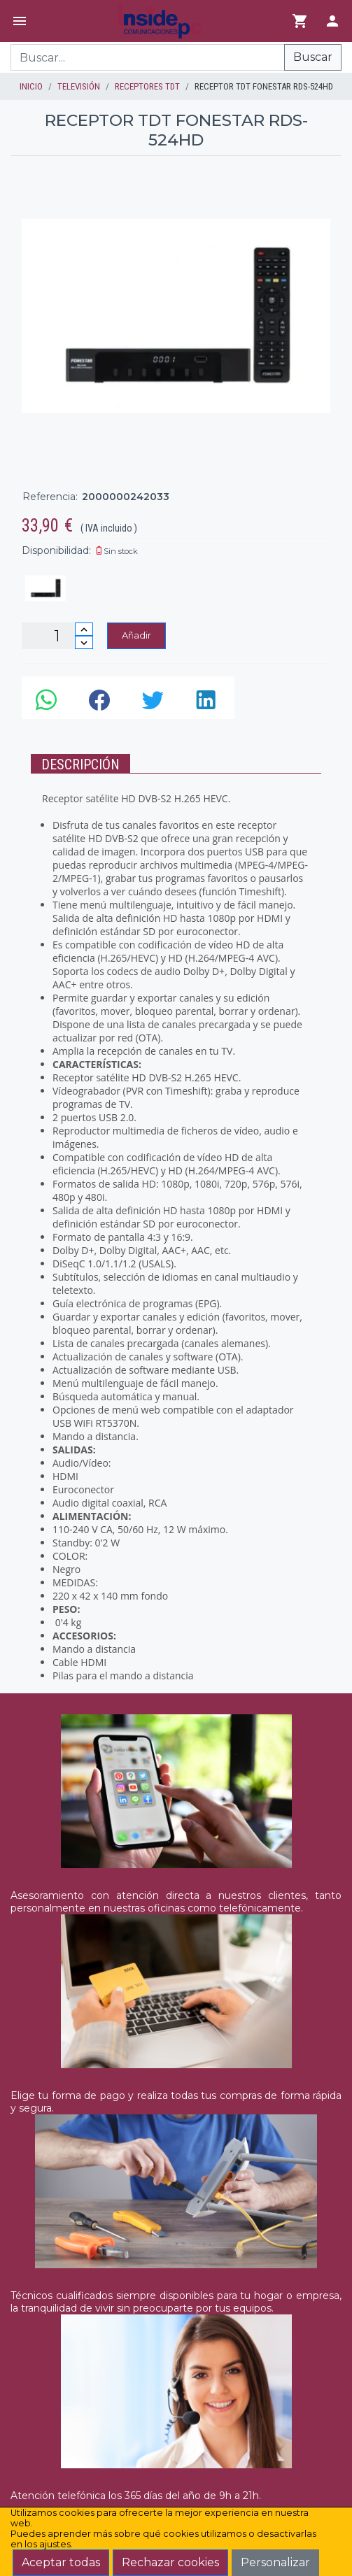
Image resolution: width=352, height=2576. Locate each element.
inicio (31, 86)
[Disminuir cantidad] (84, 642)
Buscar (312, 57)
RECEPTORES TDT (147, 86)
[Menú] (19, 21)
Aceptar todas (61, 2562)
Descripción (80, 764)
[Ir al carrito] (300, 21)
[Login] (332, 21)
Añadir (136, 635)
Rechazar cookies (170, 2562)
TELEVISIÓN (78, 86)
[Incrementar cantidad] (84, 629)
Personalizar (275, 2562)
